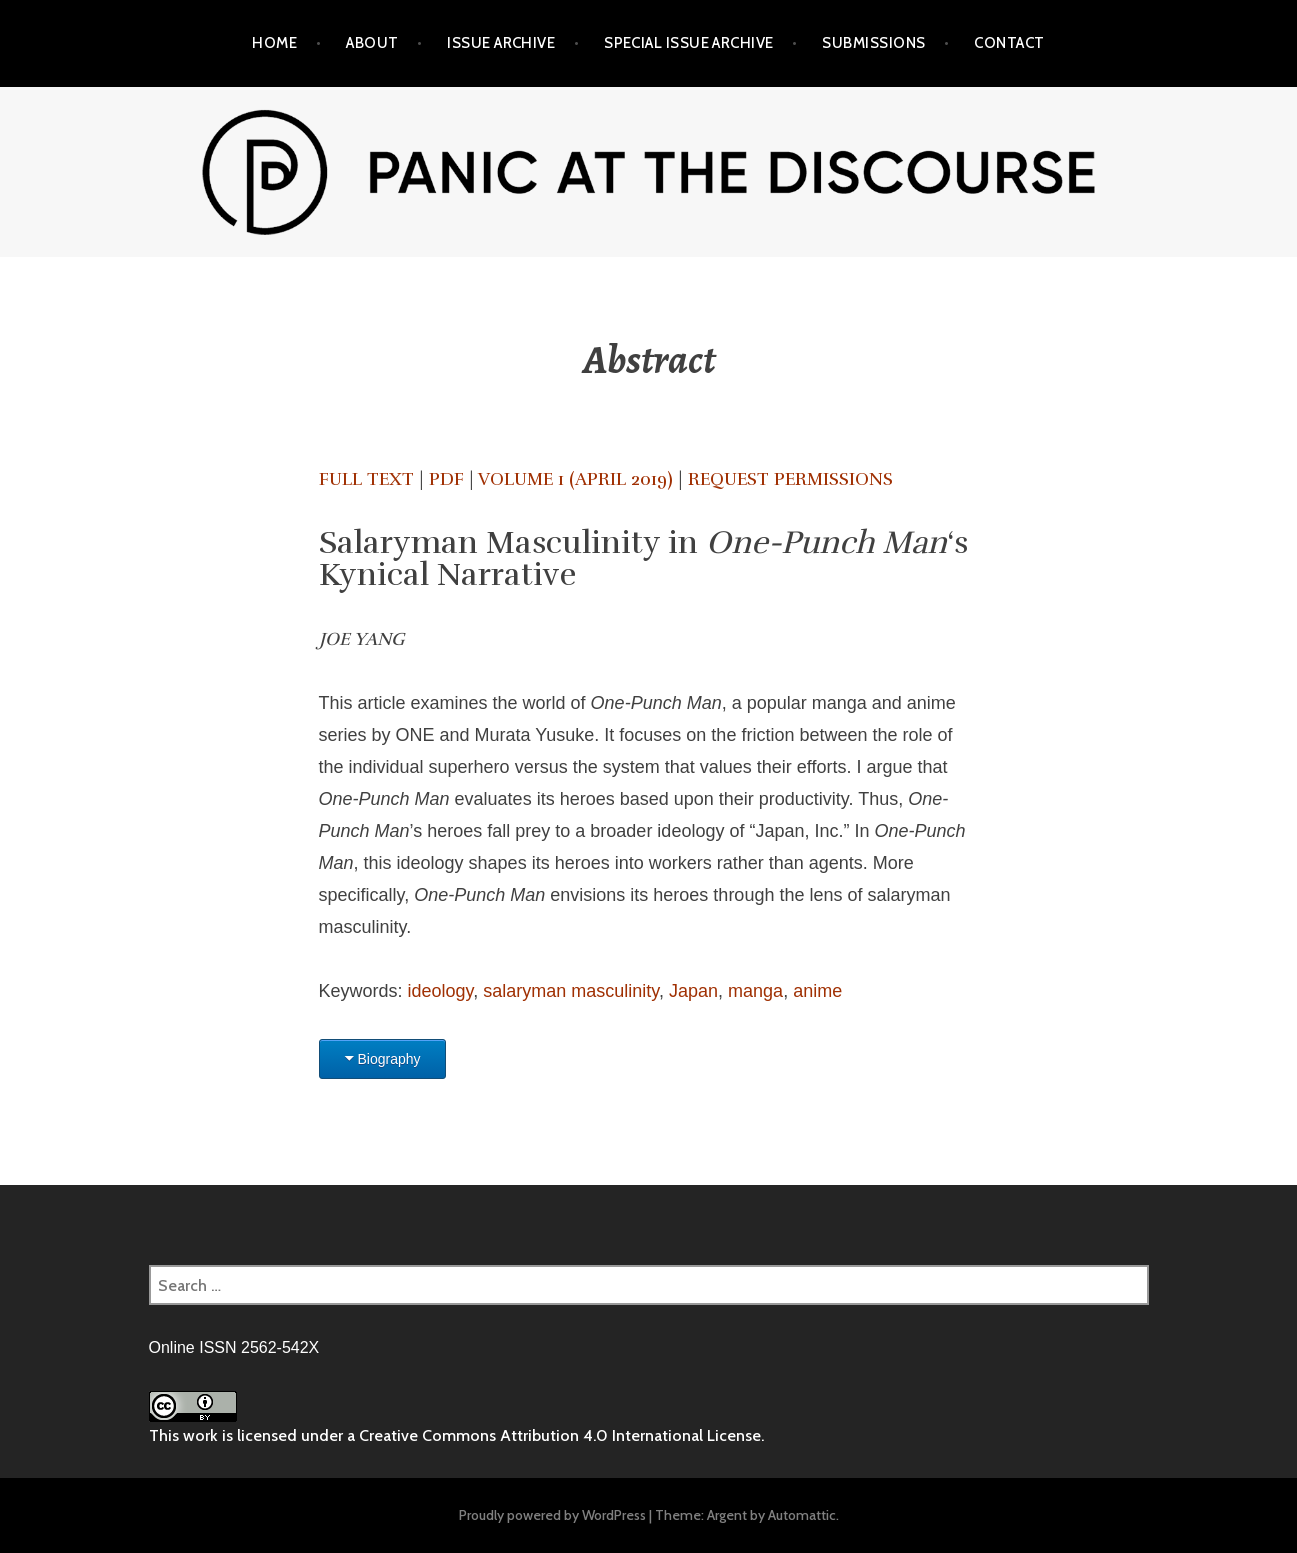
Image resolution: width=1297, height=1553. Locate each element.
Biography (389, 1059)
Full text (366, 479)
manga (755, 991)
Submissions (873, 43)
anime (817, 991)
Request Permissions (790, 479)
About (372, 43)
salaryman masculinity (571, 991)
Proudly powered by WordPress (552, 1515)
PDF (446, 479)
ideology (441, 991)
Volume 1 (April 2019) (575, 479)
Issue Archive (501, 43)
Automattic (802, 1515)
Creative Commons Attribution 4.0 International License (560, 1435)
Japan (693, 991)
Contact (1009, 43)
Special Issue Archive (688, 43)
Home (274, 43)
